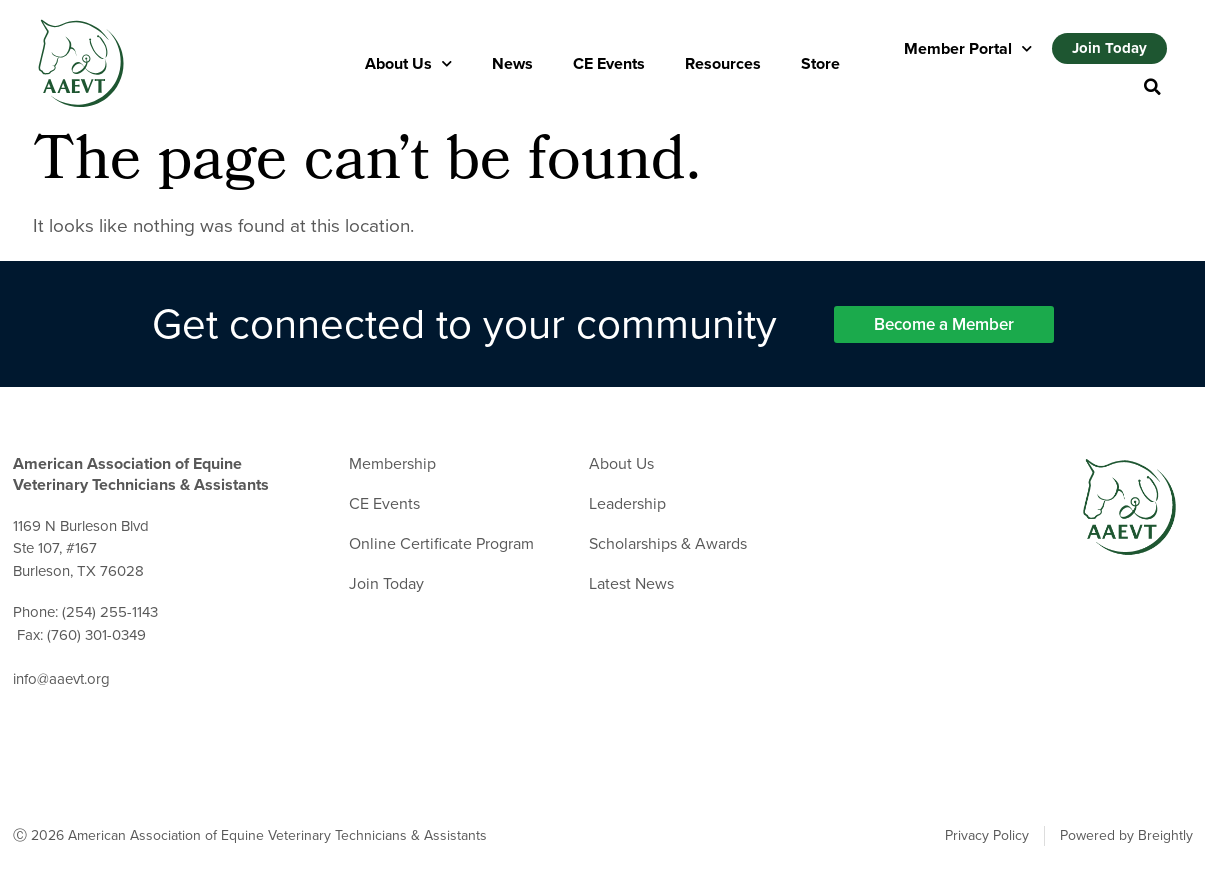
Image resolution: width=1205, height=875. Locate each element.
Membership (392, 464)
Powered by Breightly (1126, 836)
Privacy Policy (987, 836)
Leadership (627, 504)
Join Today (386, 584)
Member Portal (968, 48)
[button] (1152, 87)
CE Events (609, 63)
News (512, 63)
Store (820, 63)
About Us (408, 63)
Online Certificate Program (441, 544)
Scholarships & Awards (668, 544)
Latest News (631, 584)
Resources (723, 63)
